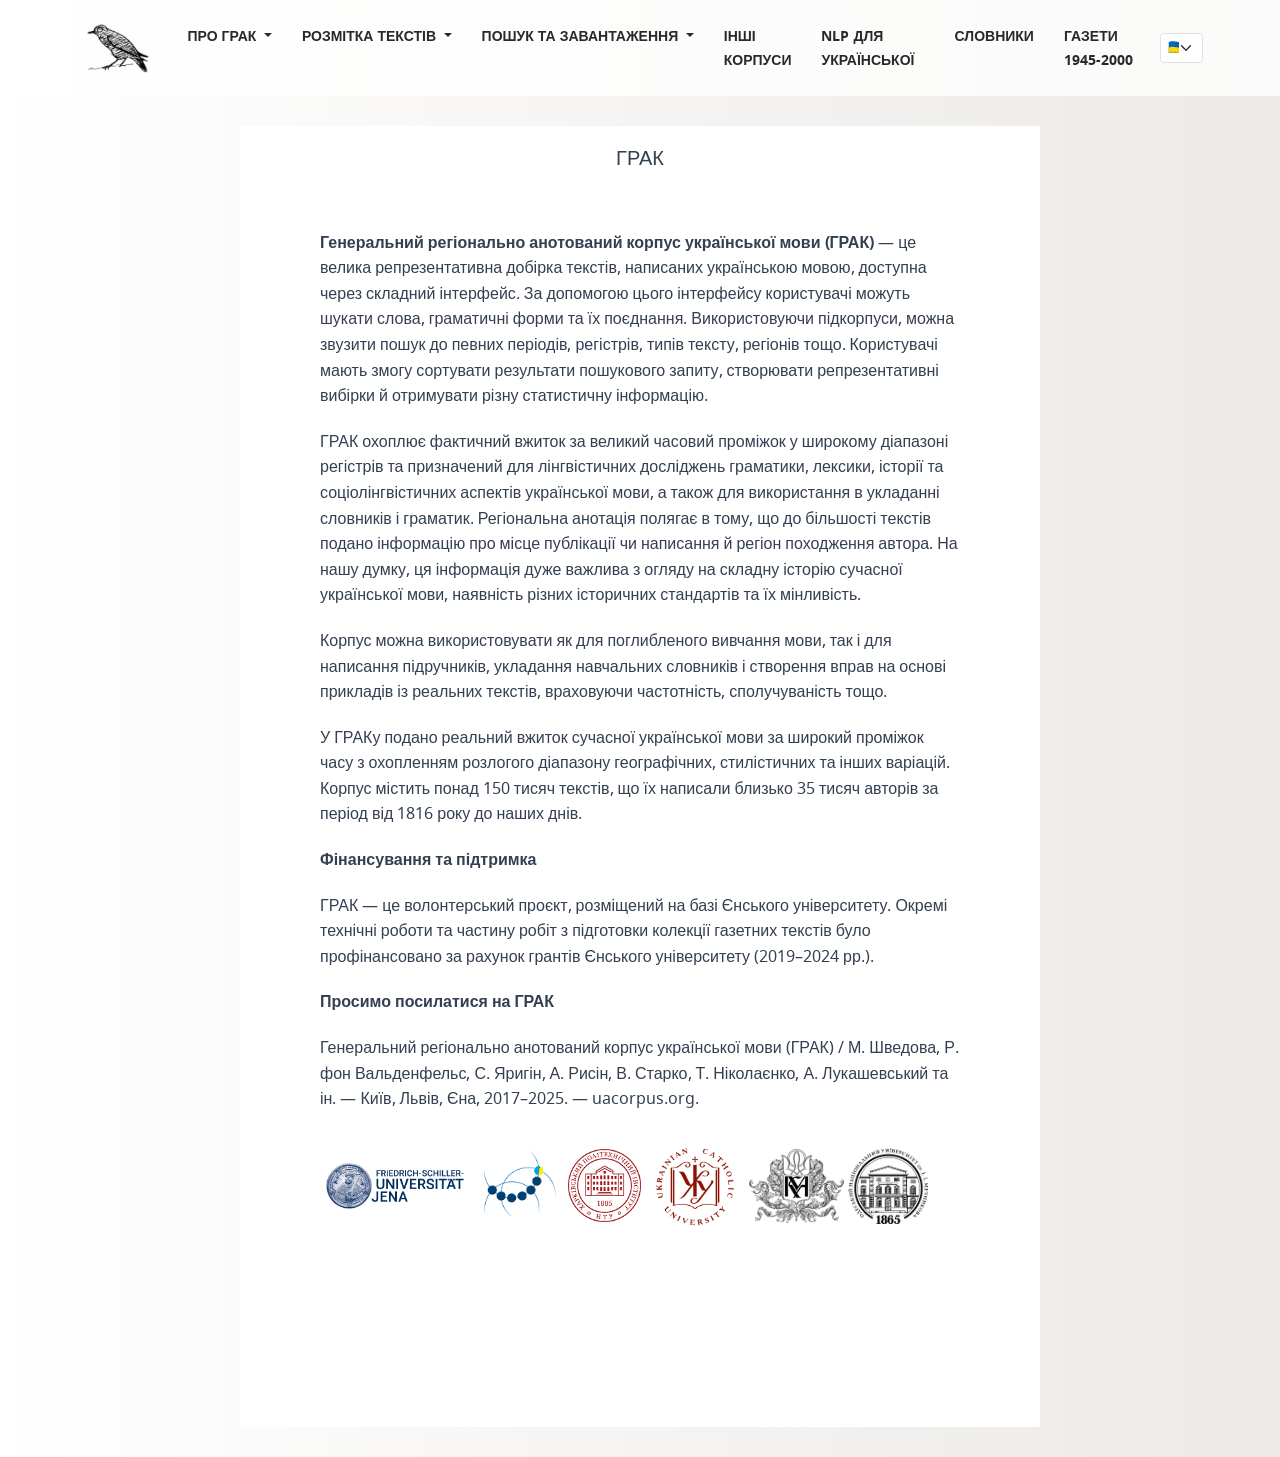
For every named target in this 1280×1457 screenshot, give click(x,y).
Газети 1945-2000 (1098, 47)
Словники (994, 35)
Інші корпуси (758, 47)
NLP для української (867, 47)
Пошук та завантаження (582, 35)
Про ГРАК (224, 35)
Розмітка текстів (371, 35)
